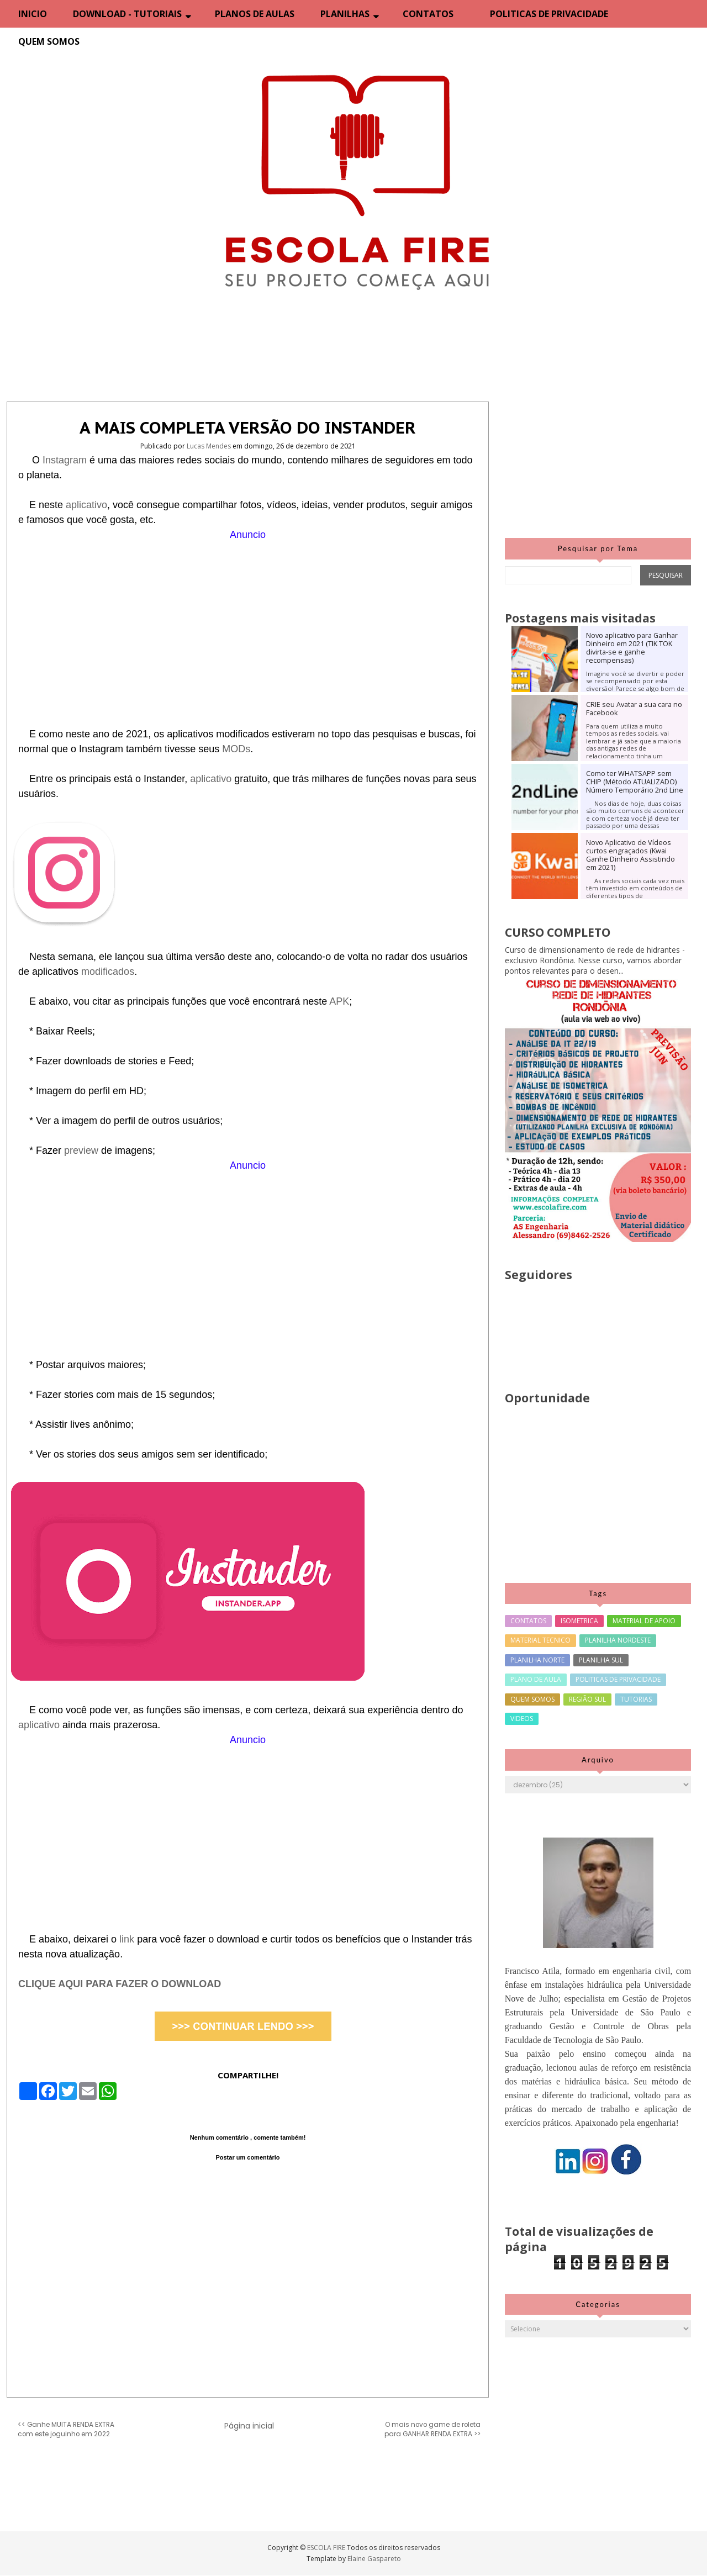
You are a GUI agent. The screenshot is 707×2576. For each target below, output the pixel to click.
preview (82, 1150)
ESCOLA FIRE (327, 2547)
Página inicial (249, 2425)
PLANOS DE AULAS (254, 14)
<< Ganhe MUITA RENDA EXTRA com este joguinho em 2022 (66, 2429)
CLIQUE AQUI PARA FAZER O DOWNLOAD (119, 1983)
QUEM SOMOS (49, 41)
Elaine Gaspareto (374, 2558)
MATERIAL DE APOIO (644, 1620)
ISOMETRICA (579, 1620)
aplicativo (86, 504)
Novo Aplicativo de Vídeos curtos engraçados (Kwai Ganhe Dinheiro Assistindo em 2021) (630, 855)
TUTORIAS (636, 1699)
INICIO (32, 14)
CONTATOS (428, 14)
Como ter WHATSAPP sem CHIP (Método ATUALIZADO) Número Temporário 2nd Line (634, 782)
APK (339, 1001)
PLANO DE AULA (535, 1679)
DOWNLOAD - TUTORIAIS (127, 14)
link (128, 1939)
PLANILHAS (345, 14)
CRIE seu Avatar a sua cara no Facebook (634, 708)
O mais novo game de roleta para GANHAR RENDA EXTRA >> (432, 2429)
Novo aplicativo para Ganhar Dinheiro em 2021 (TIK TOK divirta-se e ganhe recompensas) (632, 648)
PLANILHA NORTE (537, 1660)
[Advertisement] (247, 619)
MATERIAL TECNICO (540, 1640)
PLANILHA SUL (601, 1660)
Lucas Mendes (210, 446)
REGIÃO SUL (587, 1699)
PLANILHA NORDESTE (618, 1640)
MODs (236, 748)
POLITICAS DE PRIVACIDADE (549, 14)
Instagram (66, 460)
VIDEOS (521, 1718)
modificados (107, 971)
